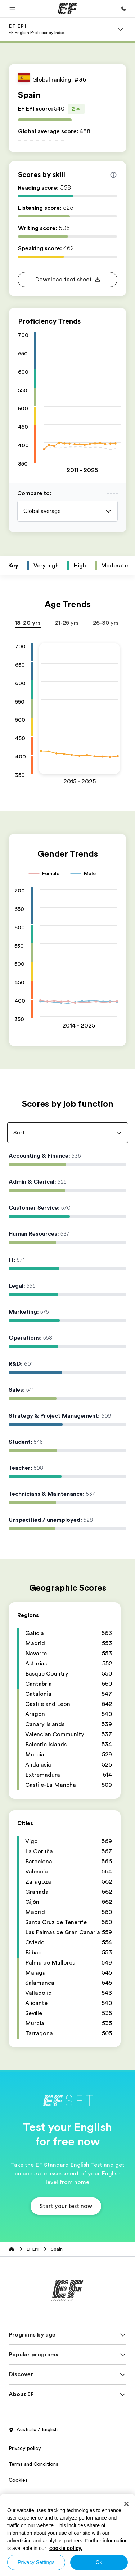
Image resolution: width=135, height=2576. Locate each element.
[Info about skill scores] (113, 174)
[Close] (126, 2504)
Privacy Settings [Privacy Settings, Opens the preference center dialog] (36, 2562)
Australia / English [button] (33, 2437)
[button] (12, 8)
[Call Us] (123, 9)
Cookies (18, 2487)
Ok (99, 2562)
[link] (37, 29)
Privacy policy (25, 2455)
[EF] (67, 8)
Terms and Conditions (33, 2471)
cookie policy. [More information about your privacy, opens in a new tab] (65, 2548)
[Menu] (120, 29)
